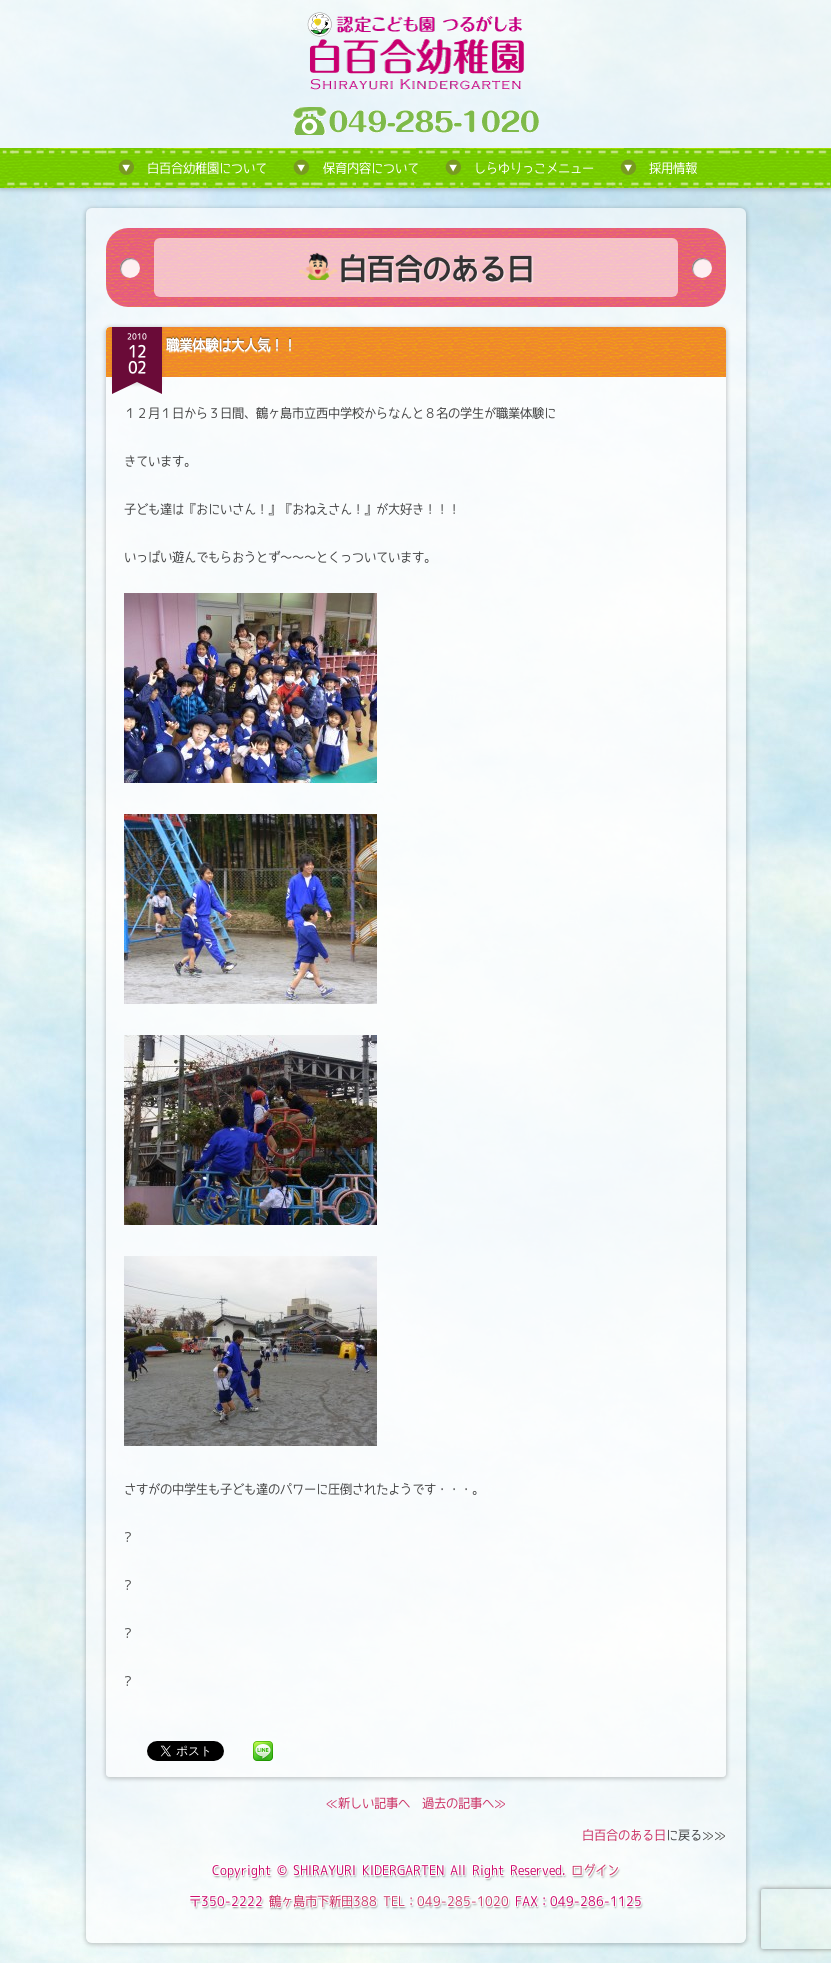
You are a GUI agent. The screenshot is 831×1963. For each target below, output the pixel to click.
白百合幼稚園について (207, 168)
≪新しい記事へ (368, 1803)
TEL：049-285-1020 (446, 1901)
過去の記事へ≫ (464, 1803)
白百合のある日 (624, 1835)
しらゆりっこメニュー (534, 168)
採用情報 (673, 168)
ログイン (595, 1870)
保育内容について (371, 168)
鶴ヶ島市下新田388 (323, 1901)
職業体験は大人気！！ (231, 345)
